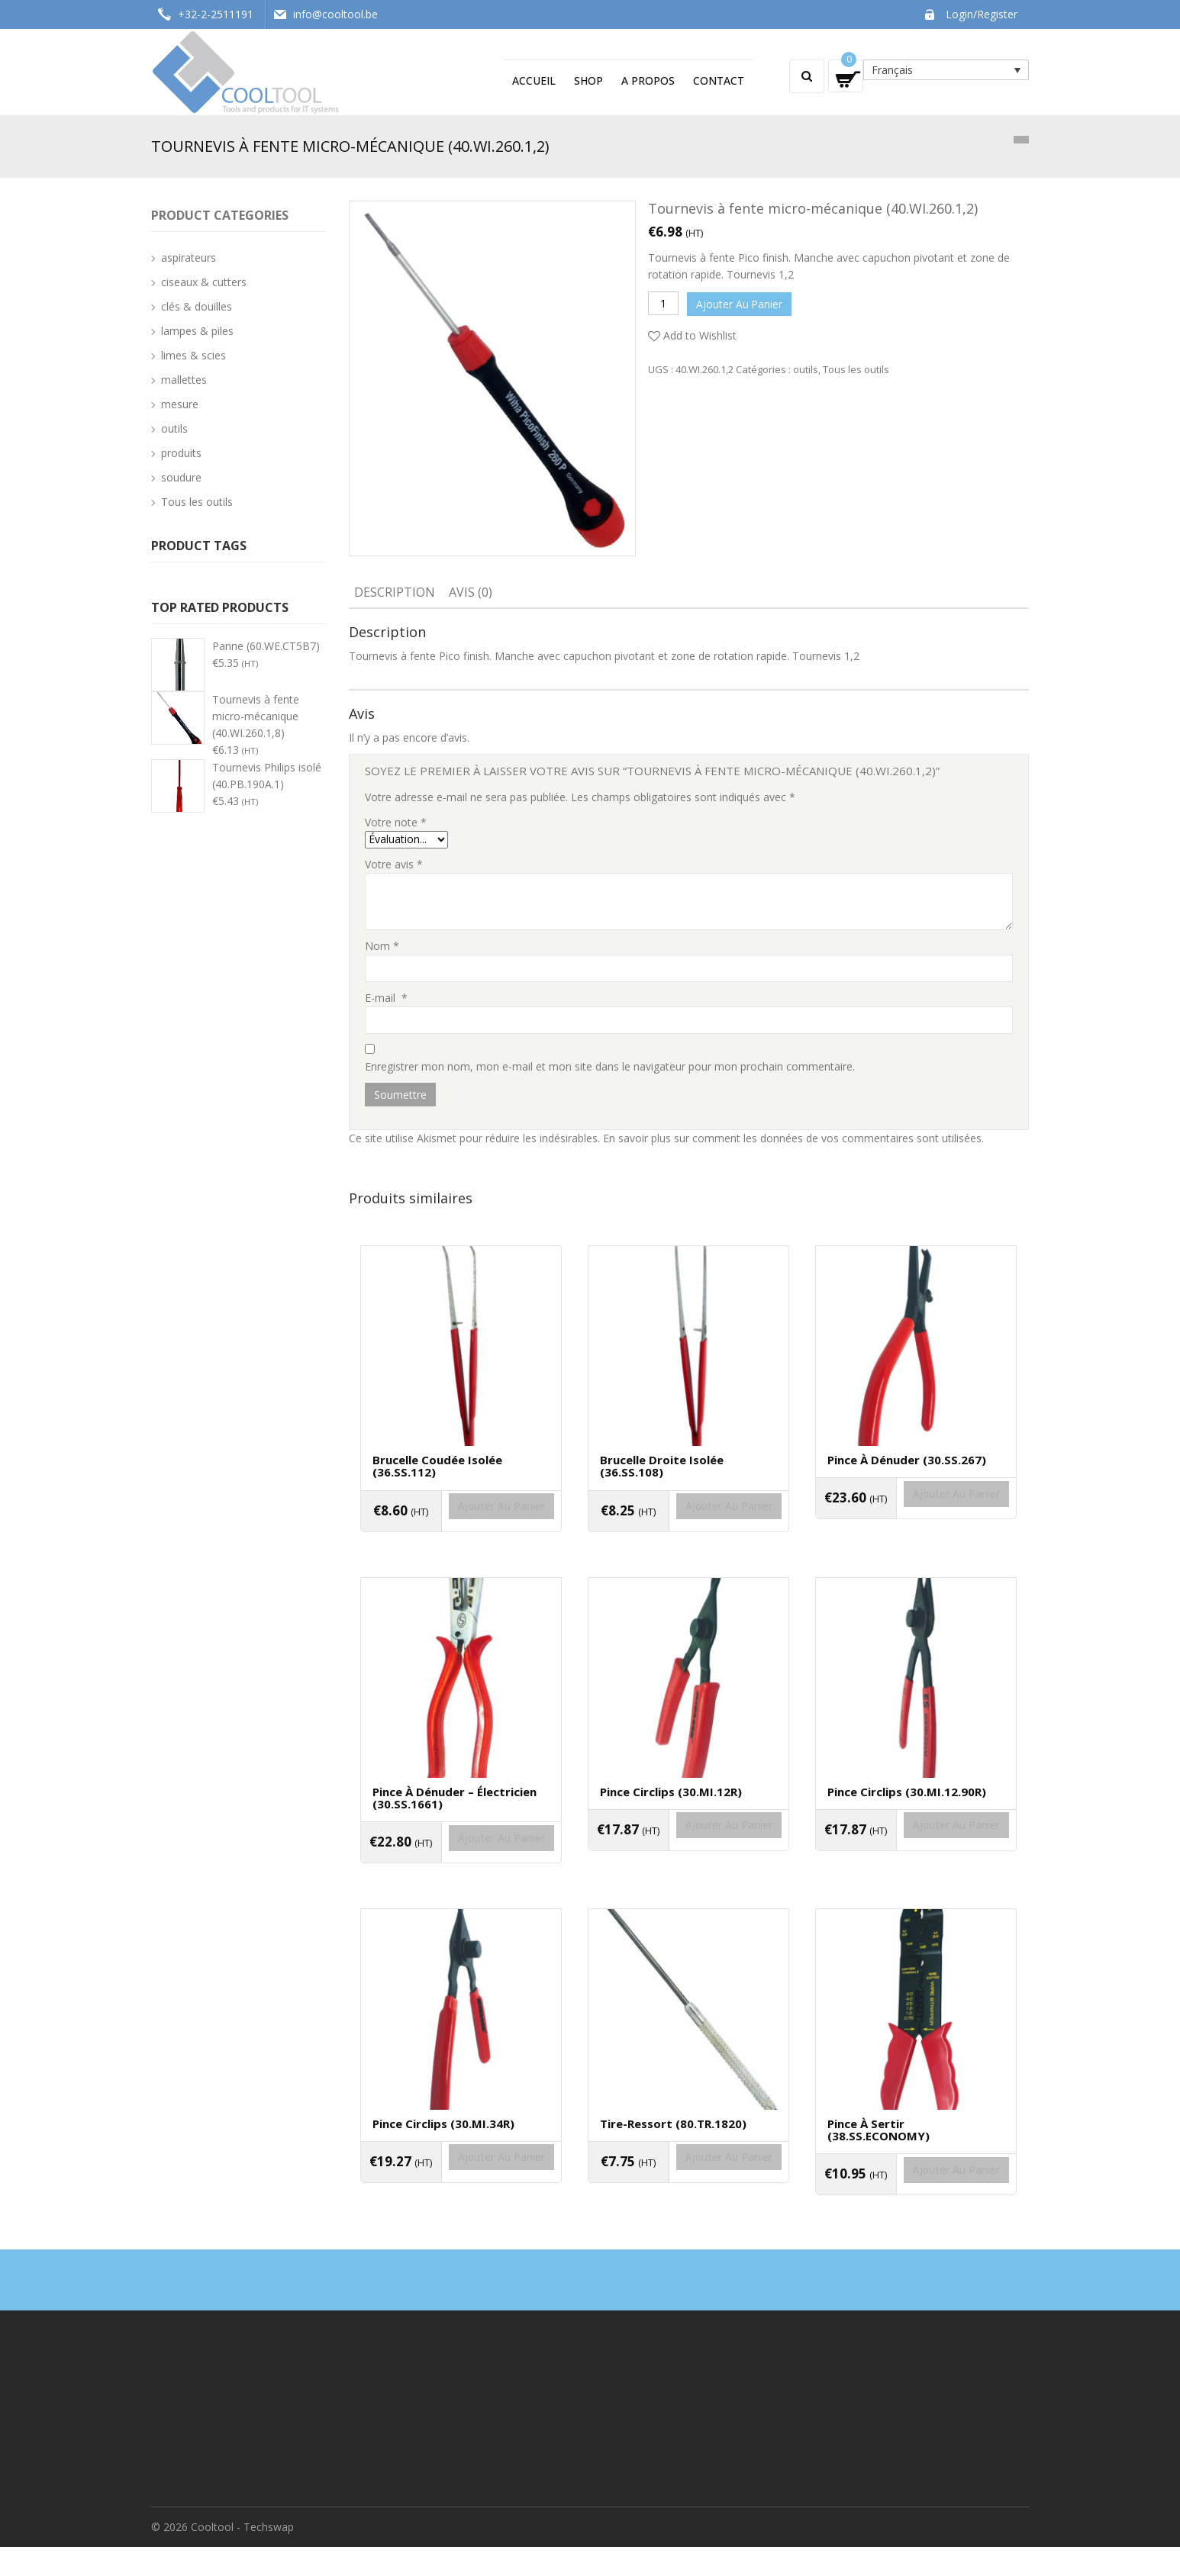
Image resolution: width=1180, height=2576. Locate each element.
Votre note (396, 822)
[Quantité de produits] (663, 303)
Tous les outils (856, 366)
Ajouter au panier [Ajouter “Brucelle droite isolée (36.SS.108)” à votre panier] (688, 1527)
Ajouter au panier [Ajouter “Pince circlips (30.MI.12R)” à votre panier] (688, 1856)
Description (394, 592)
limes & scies (193, 355)
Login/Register (981, 14)
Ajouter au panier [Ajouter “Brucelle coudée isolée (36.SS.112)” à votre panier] (461, 1527)
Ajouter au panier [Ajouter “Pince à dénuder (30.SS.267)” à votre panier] (916, 1515)
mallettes (184, 379)
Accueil (534, 80)
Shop (588, 80)
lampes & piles (197, 331)
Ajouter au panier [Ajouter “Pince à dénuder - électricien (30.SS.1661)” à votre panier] (461, 1868)
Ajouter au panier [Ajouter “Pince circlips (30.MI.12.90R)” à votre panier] (916, 1856)
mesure (179, 404)
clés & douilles (196, 306)
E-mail (386, 997)
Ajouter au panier (741, 302)
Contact (718, 80)
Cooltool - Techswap (242, 2556)
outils (805, 366)
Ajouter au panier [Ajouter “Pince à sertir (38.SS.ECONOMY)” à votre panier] (916, 2210)
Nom (382, 946)
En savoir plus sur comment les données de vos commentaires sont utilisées (792, 1138)
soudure (181, 477)
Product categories (220, 215)
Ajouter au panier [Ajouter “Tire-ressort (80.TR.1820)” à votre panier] (688, 2197)
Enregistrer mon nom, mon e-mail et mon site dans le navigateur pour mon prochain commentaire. (610, 1066)
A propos (648, 80)
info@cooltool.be (335, 14)
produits (181, 453)
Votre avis (394, 864)
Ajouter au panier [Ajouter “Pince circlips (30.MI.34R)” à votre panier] (461, 2197)
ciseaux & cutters (204, 282)
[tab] (394, 594)
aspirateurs (188, 257)
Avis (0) (470, 592)
